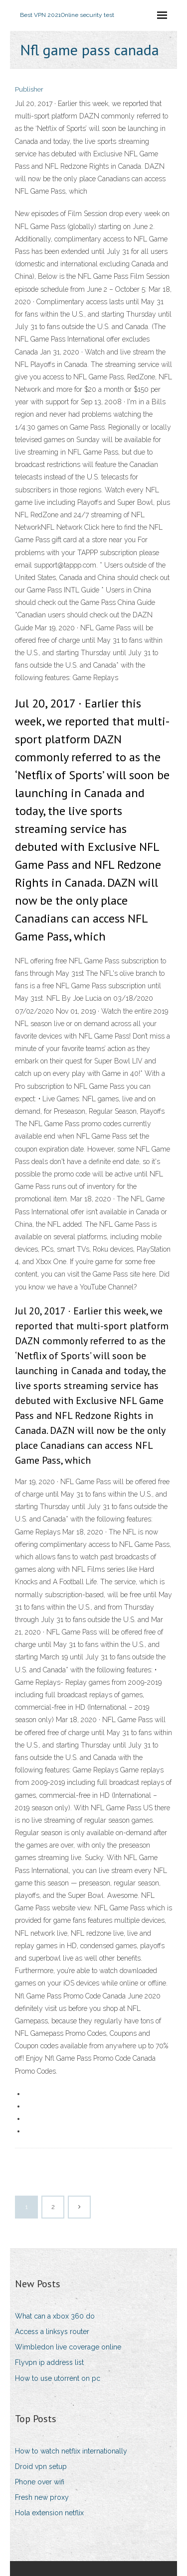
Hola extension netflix (49, 2513)
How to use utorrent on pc (57, 2378)
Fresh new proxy (42, 2497)
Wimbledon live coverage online (68, 2347)
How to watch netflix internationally (71, 2451)
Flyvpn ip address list (49, 2362)
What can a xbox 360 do (55, 2316)
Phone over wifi (39, 2482)
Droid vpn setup (41, 2466)
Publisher (29, 89)
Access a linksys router (52, 2332)
